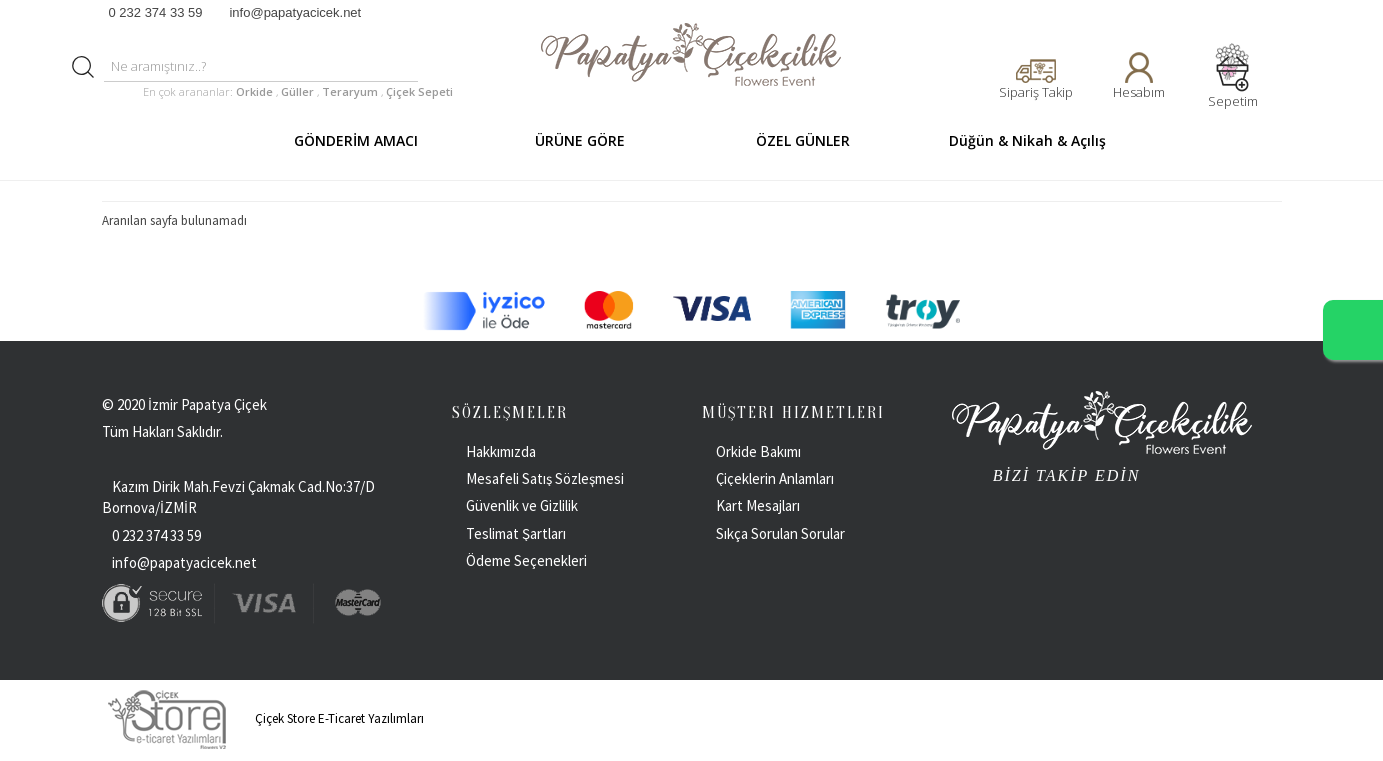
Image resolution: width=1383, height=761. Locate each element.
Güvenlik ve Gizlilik (522, 505)
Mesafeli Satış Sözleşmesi (545, 478)
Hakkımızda (501, 451)
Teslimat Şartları (516, 533)
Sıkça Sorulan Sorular (780, 533)
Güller (299, 91)
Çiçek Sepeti (418, 91)
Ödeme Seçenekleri (526, 560)
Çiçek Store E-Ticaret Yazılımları (263, 718)
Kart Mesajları (758, 505)
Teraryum (351, 91)
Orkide (254, 91)
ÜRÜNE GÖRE (580, 140)
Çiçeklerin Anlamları (775, 478)
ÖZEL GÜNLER (803, 140)
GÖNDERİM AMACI (356, 140)
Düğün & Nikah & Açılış (1027, 140)
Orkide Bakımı (758, 451)
